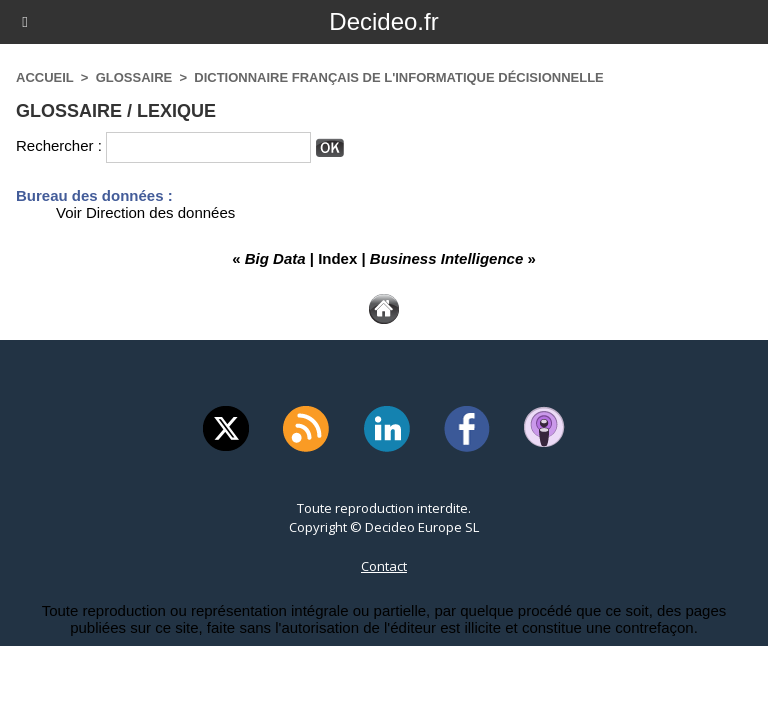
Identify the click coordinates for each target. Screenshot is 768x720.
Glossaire (134, 77)
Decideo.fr (383, 21)
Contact (384, 566)
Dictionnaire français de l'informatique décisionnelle (398, 77)
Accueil (45, 77)
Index (337, 258)
